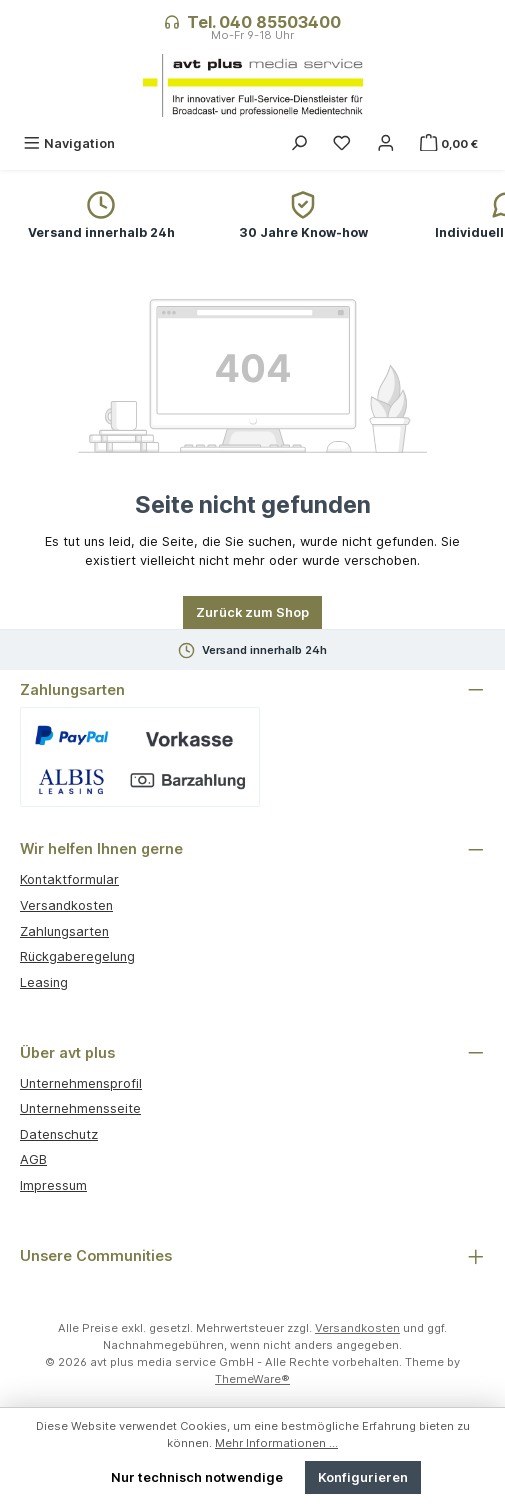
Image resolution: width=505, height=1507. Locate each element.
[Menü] (69, 143)
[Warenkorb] (451, 143)
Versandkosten (66, 905)
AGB (33, 1159)
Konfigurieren (363, 1477)
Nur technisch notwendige (197, 1477)
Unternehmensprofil (81, 1083)
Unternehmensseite (80, 1108)
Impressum (53, 1185)
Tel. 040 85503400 (264, 22)
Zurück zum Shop (252, 612)
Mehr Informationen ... (276, 1443)
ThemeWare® (252, 1379)
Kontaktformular (69, 879)
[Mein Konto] (386, 143)
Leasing (44, 982)
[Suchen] (299, 143)
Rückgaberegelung (77, 956)
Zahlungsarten (64, 931)
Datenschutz (59, 1134)
